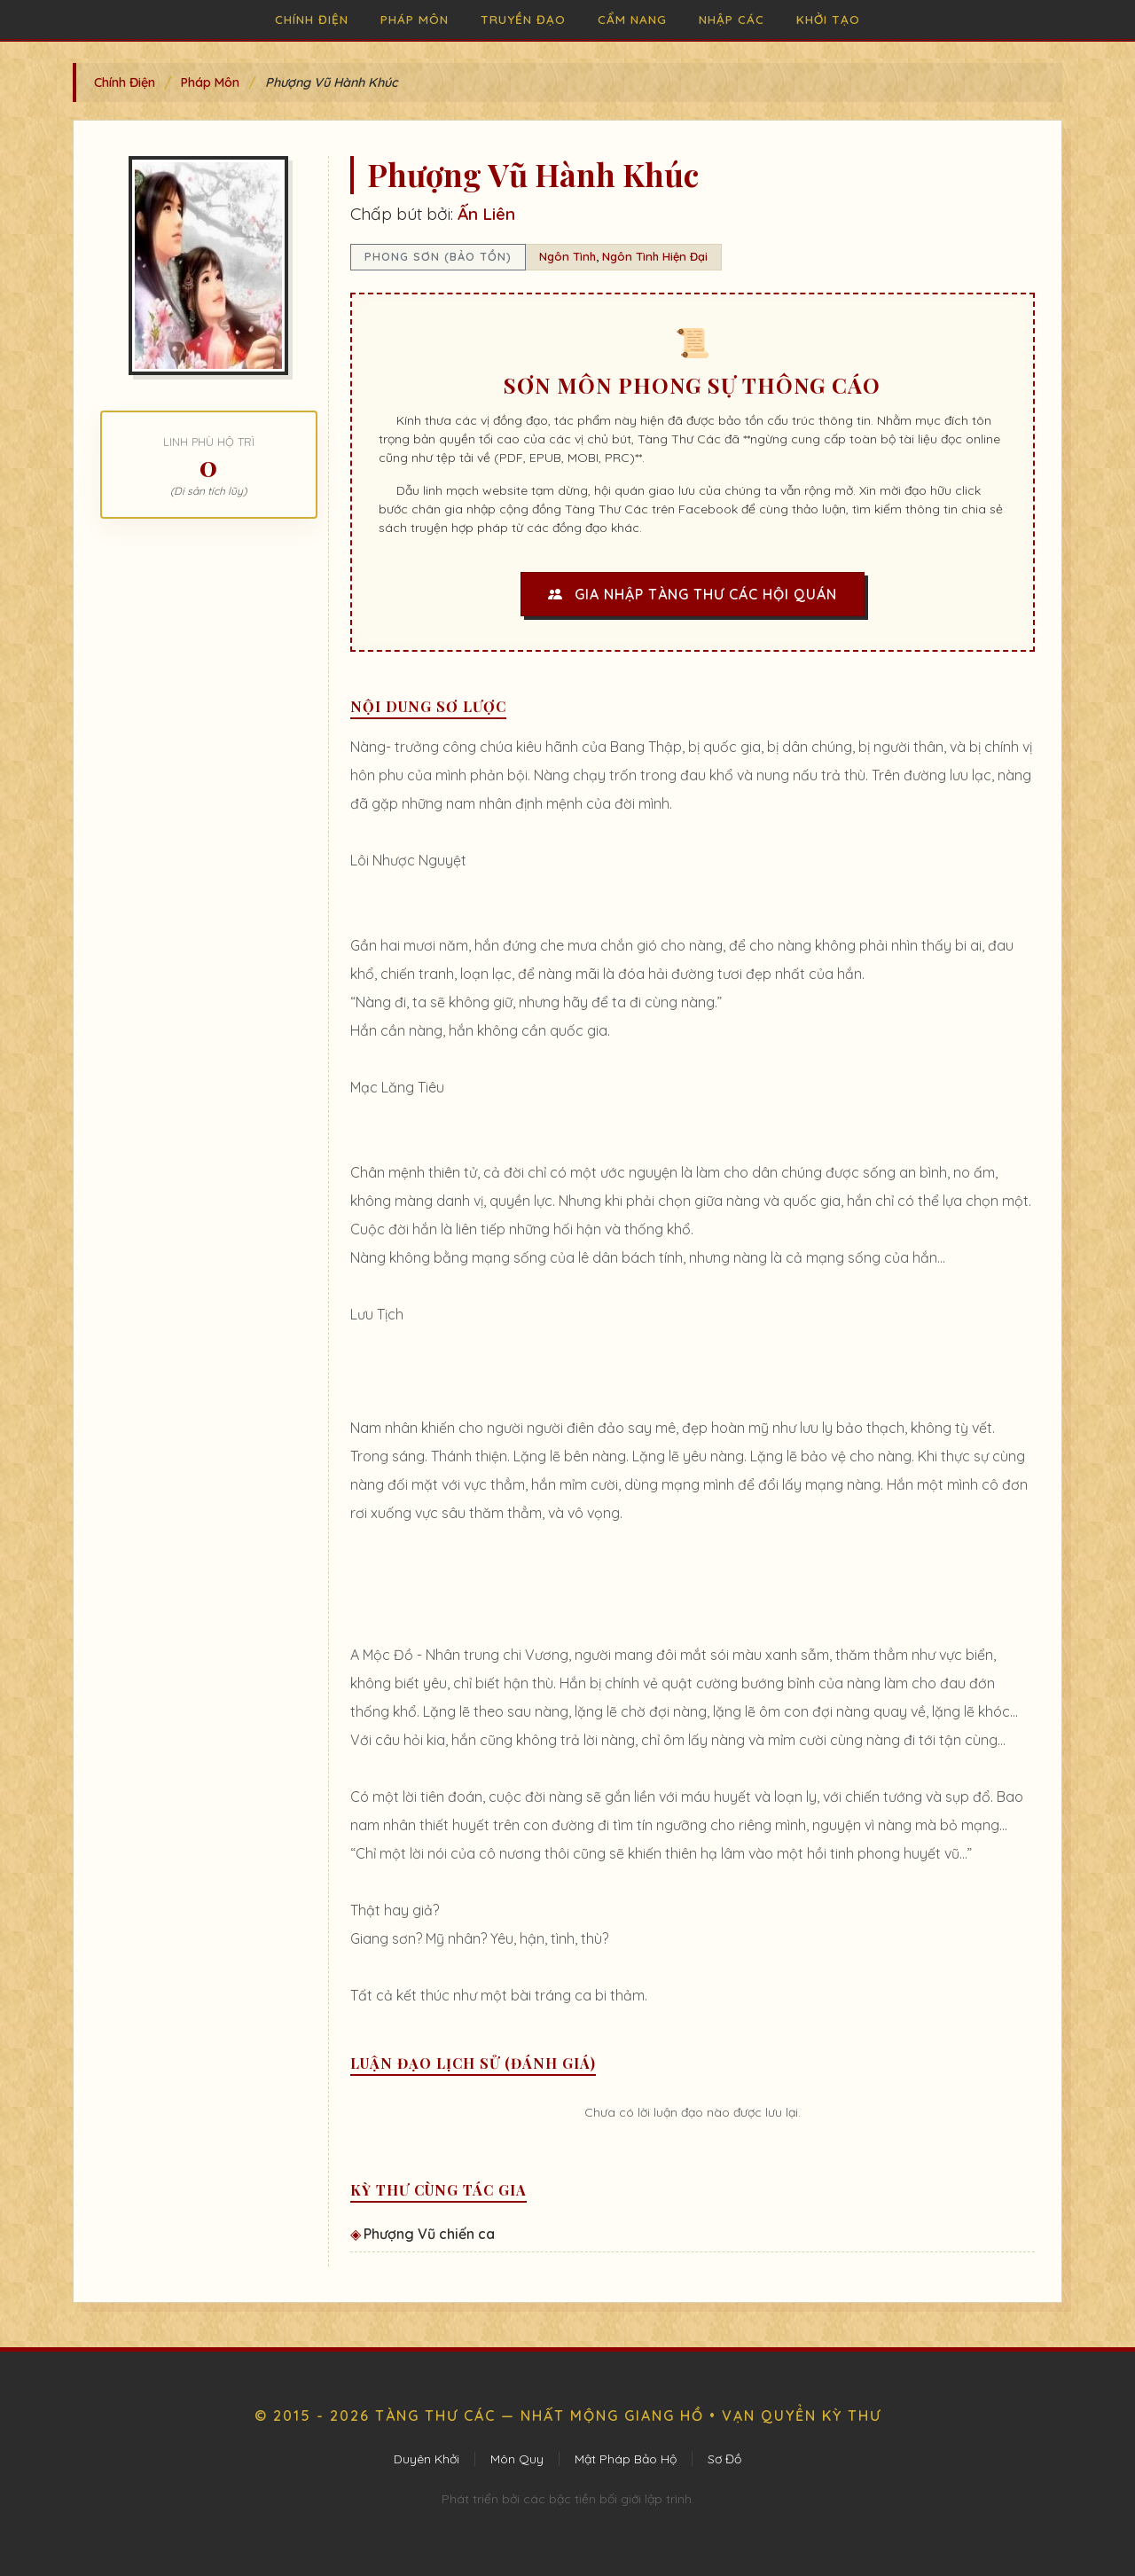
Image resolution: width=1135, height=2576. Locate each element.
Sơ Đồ (724, 2459)
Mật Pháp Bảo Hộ (626, 2459)
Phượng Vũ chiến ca (429, 2234)
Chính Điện (311, 19)
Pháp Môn (414, 19)
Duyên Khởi (426, 2459)
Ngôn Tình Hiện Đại (655, 256)
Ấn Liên (486, 213)
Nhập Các (731, 19)
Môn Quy (517, 2459)
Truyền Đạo (523, 19)
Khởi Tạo (828, 19)
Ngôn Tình (567, 256)
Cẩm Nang (632, 19)
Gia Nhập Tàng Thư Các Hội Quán (692, 594)
